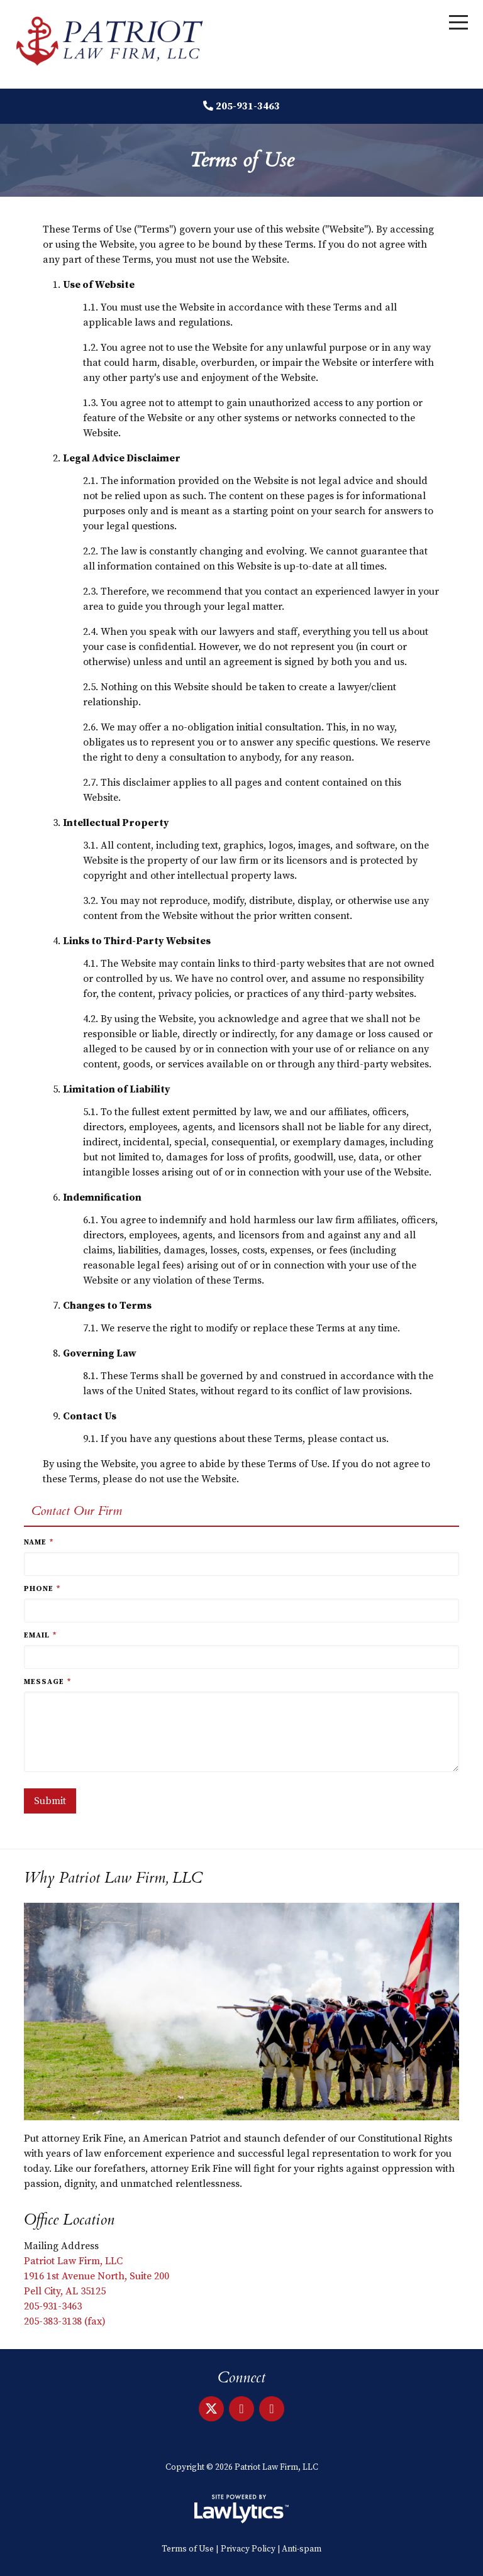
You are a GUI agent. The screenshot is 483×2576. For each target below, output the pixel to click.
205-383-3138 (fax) (65, 2321)
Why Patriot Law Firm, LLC (113, 1878)
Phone (42, 1588)
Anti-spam (301, 2549)
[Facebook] (271, 2408)
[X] (211, 2408)
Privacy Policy (248, 2549)
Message (47, 1682)
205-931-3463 (248, 106)
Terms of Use (188, 2549)
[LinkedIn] (241, 2408)
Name (38, 1542)
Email (40, 1635)
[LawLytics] (241, 2508)
